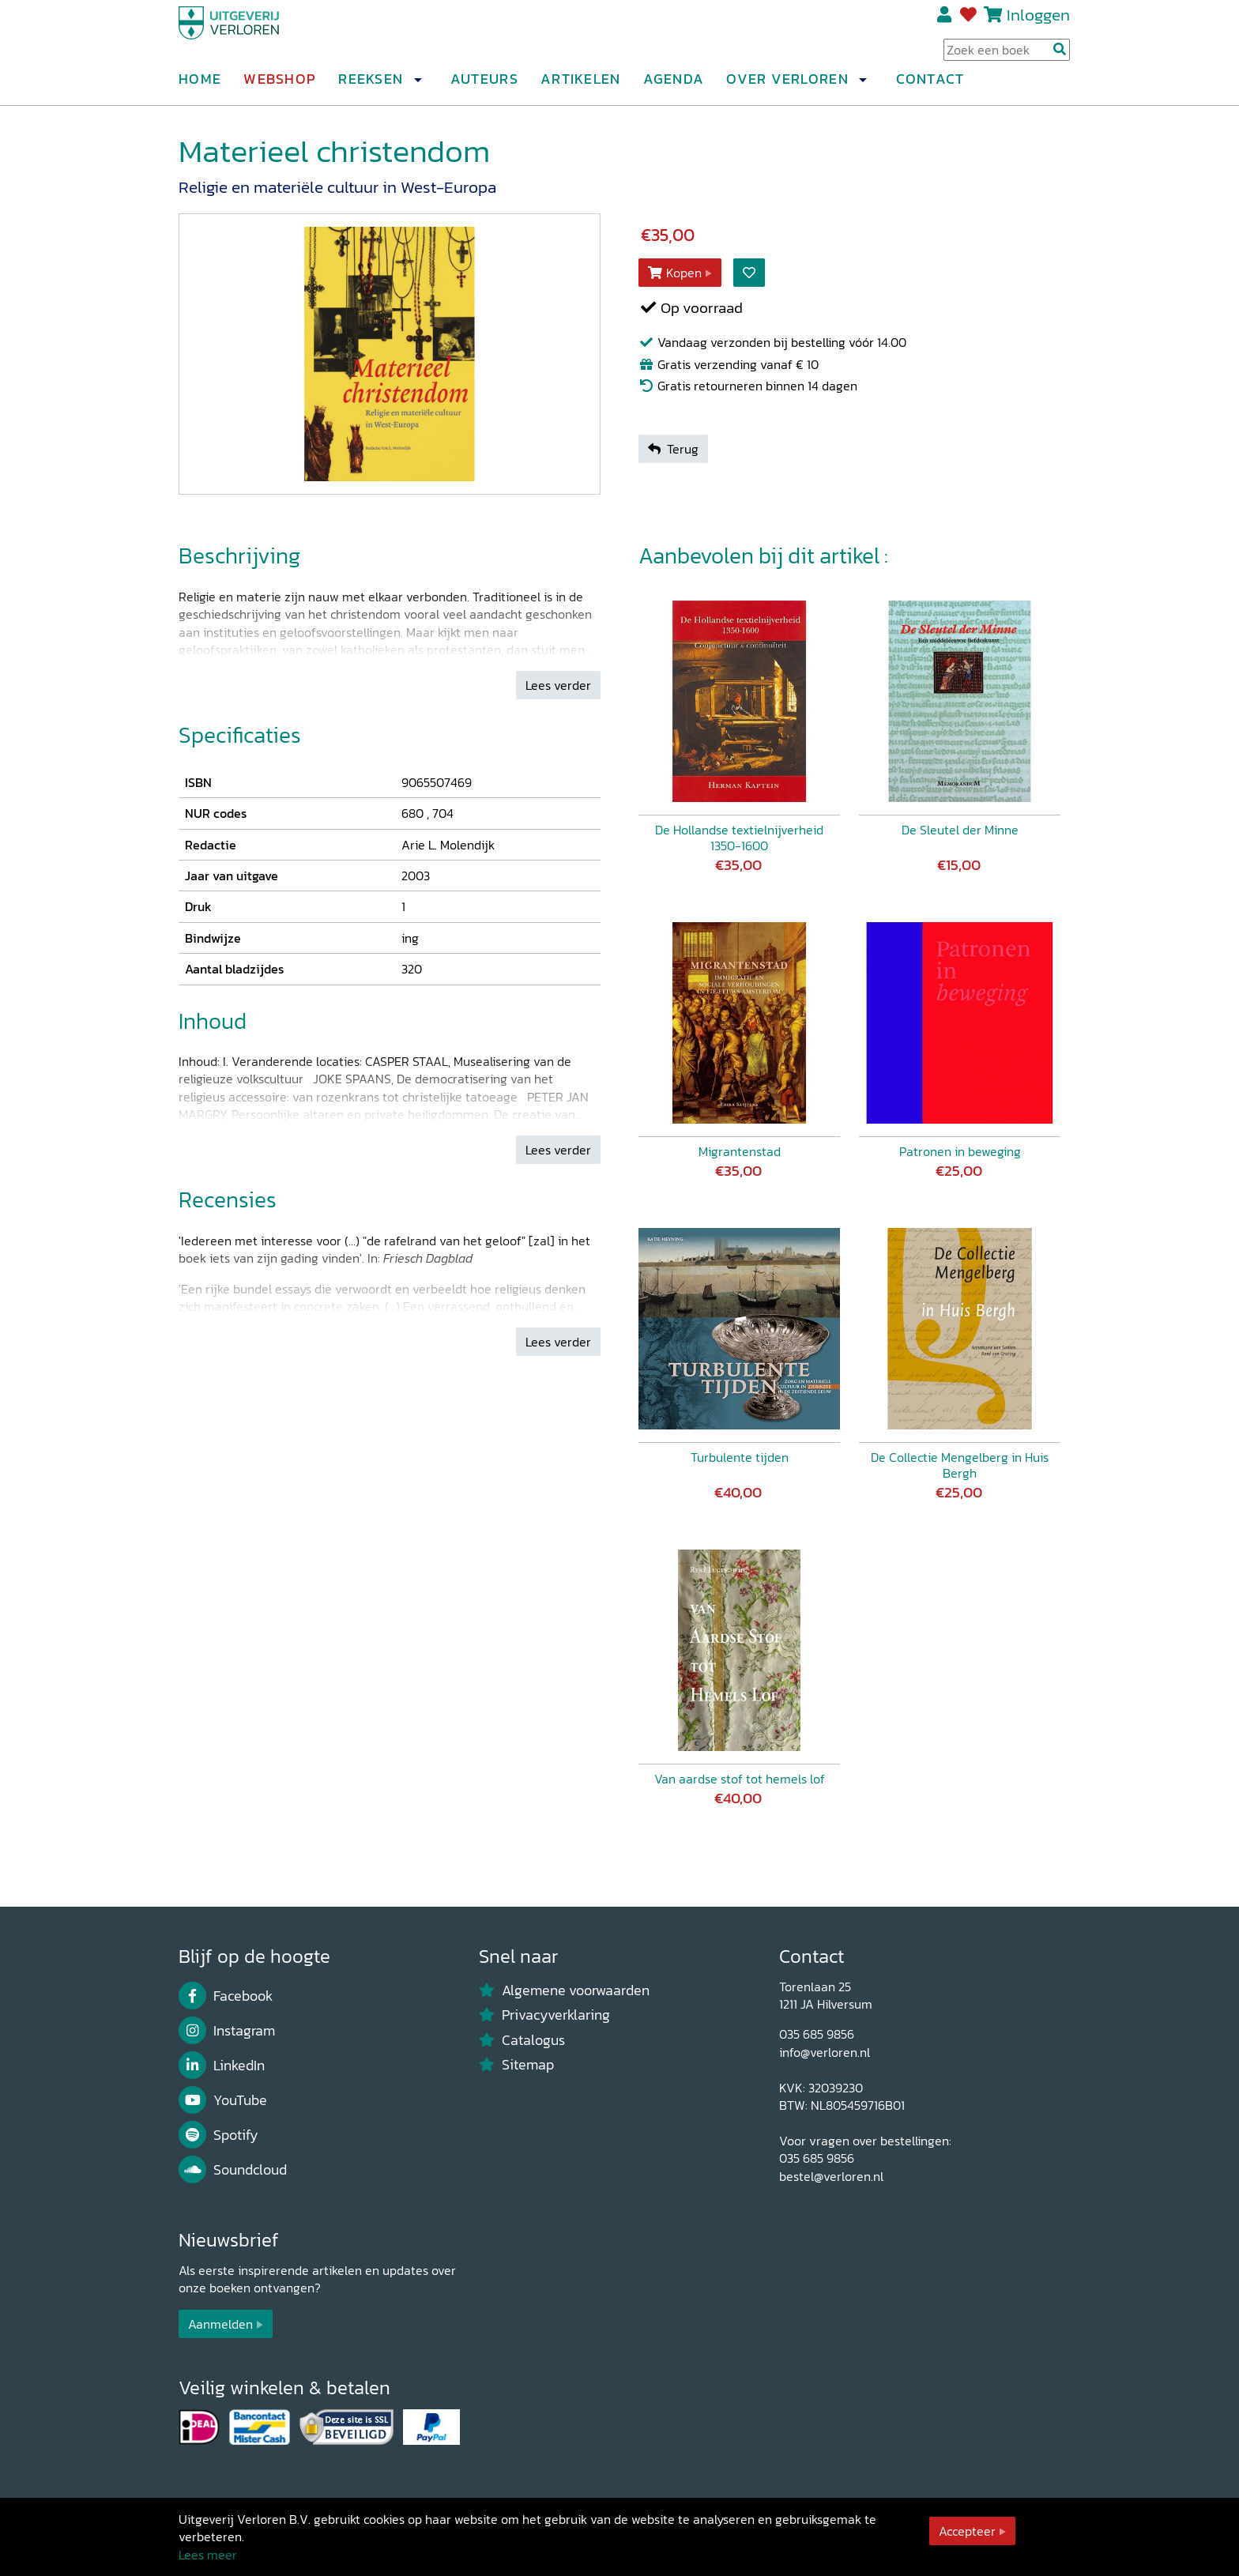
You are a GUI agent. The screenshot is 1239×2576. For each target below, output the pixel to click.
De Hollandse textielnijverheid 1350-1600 (739, 837)
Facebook (226, 1996)
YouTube (223, 2100)
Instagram (227, 2031)
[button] (417, 86)
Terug (673, 448)
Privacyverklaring (544, 2015)
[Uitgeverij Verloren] (254, 35)
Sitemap (516, 2064)
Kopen (675, 272)
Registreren (945, 21)
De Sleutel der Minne (960, 829)
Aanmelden (220, 2323)
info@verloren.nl (824, 2052)
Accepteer (967, 2530)
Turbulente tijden (740, 1457)
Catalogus (522, 2040)
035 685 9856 (816, 2033)
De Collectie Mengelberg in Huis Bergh (960, 1465)
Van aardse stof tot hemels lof (739, 1778)
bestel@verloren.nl (831, 2176)
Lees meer (208, 2554)
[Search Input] (1006, 56)
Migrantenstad (740, 1151)
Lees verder (558, 685)
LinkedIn (222, 2065)
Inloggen (1038, 21)
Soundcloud (233, 2170)
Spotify (218, 2135)
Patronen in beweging (960, 1151)
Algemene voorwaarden (564, 1990)
